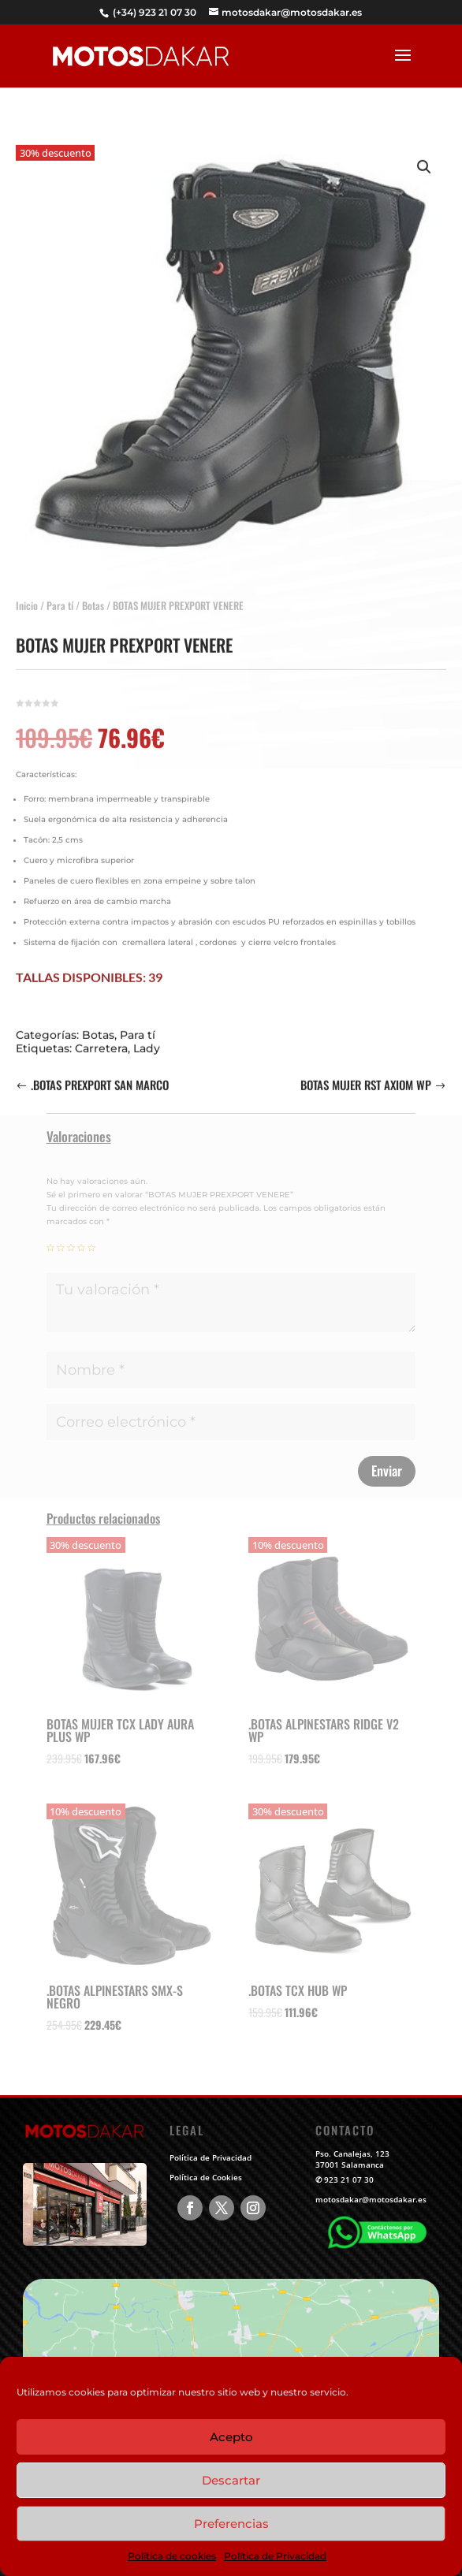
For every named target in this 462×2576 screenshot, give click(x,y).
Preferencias (231, 2523)
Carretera (101, 1035)
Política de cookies (172, 2556)
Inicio (27, 592)
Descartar (231, 2480)
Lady (146, 1035)
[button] (424, 154)
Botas (93, 592)
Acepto (231, 2436)
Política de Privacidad (275, 2556)
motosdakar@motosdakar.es (371, 2199)
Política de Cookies (206, 2177)
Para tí (60, 592)
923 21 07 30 (349, 2179)
